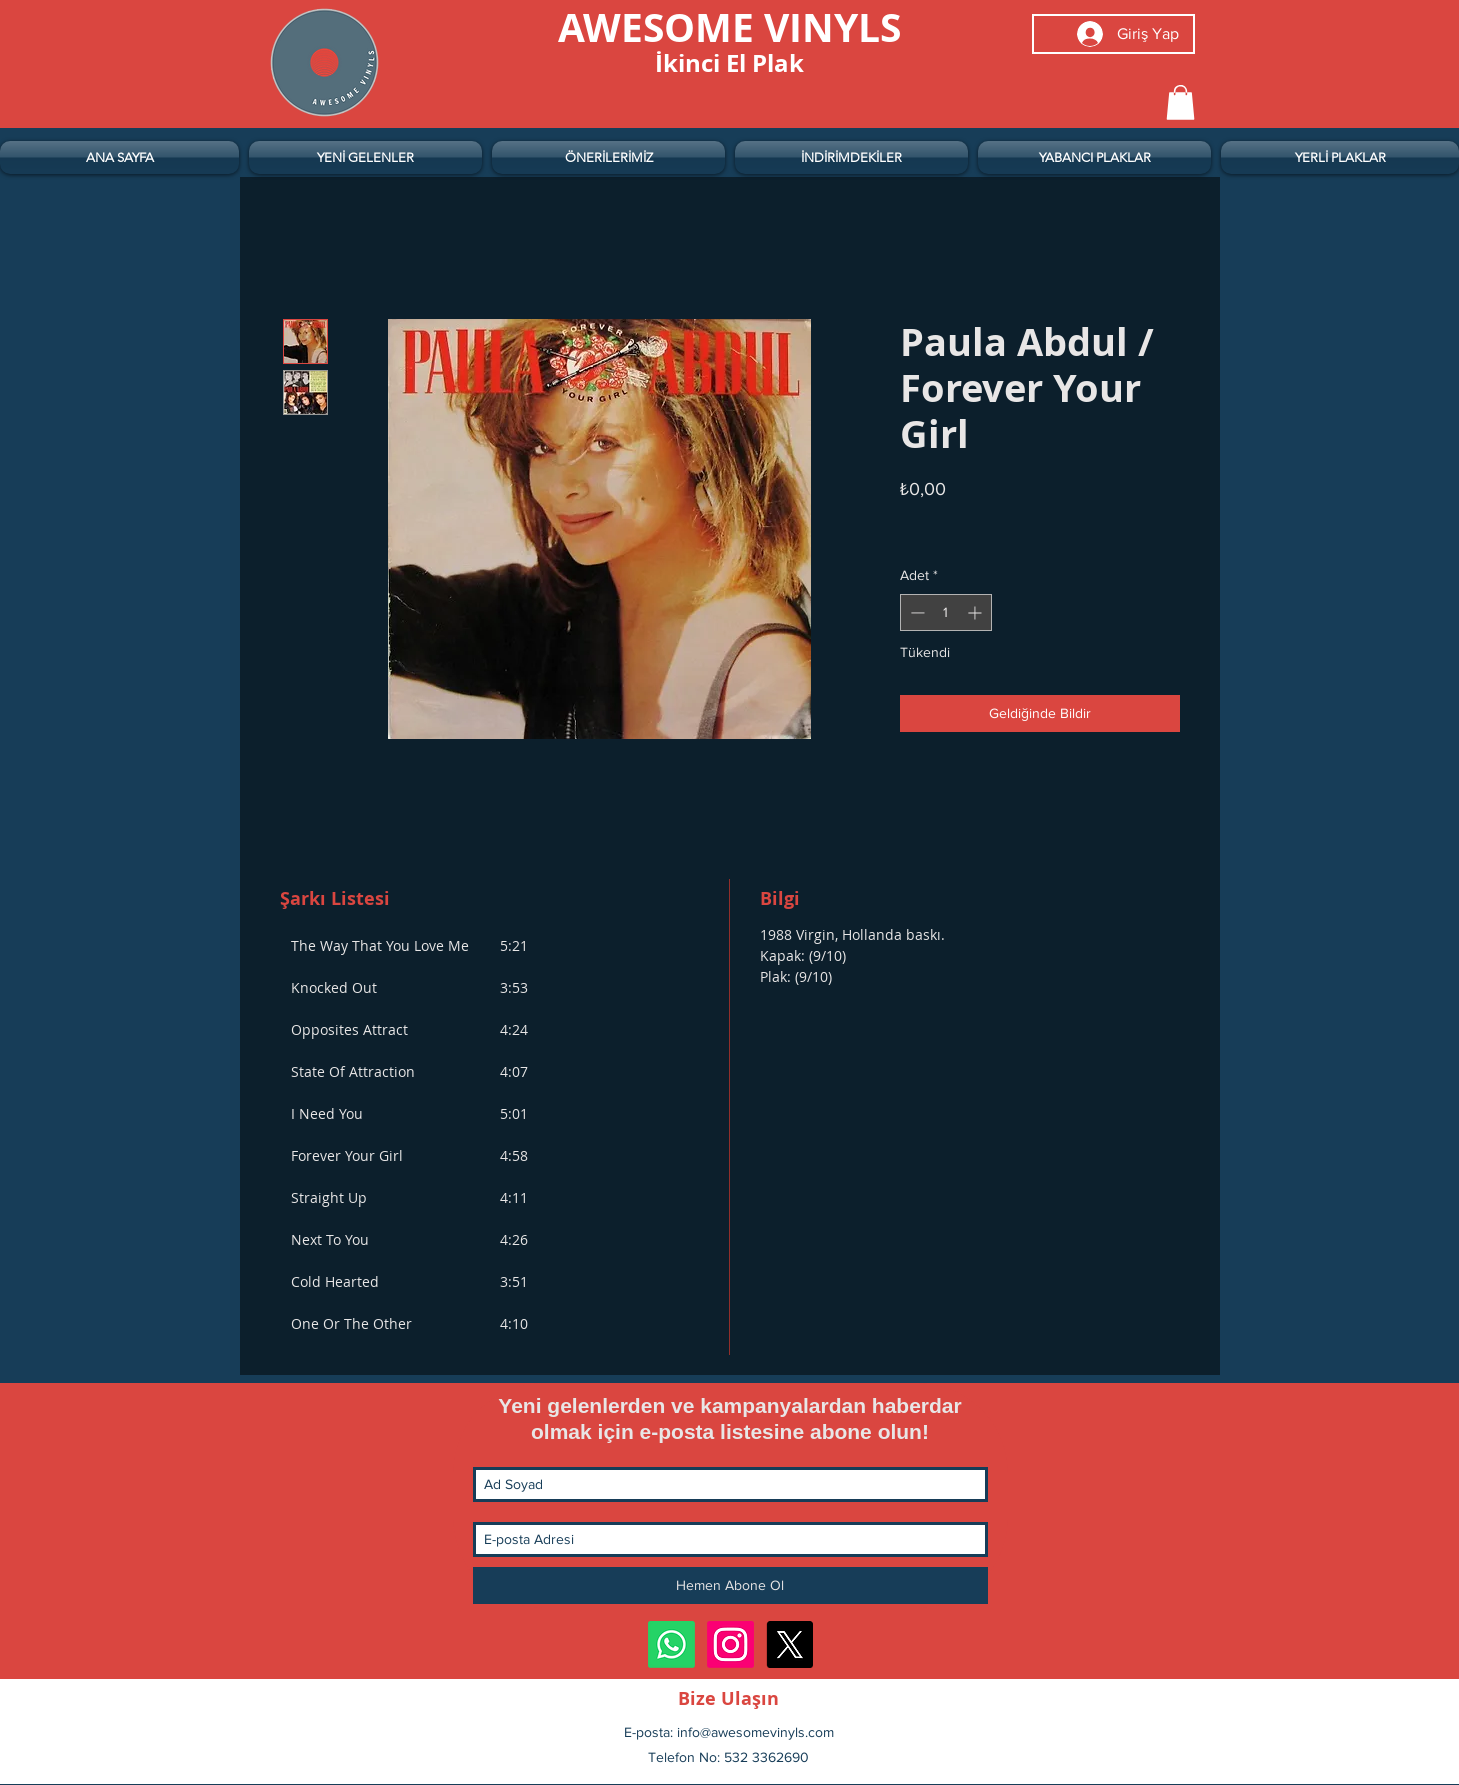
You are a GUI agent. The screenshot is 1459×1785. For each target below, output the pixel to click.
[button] (1180, 102)
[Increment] (976, 612)
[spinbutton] (946, 612)
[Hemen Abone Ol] (730, 1585)
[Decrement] (915, 612)
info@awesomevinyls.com (755, 1732)
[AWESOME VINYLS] (729, 27)
